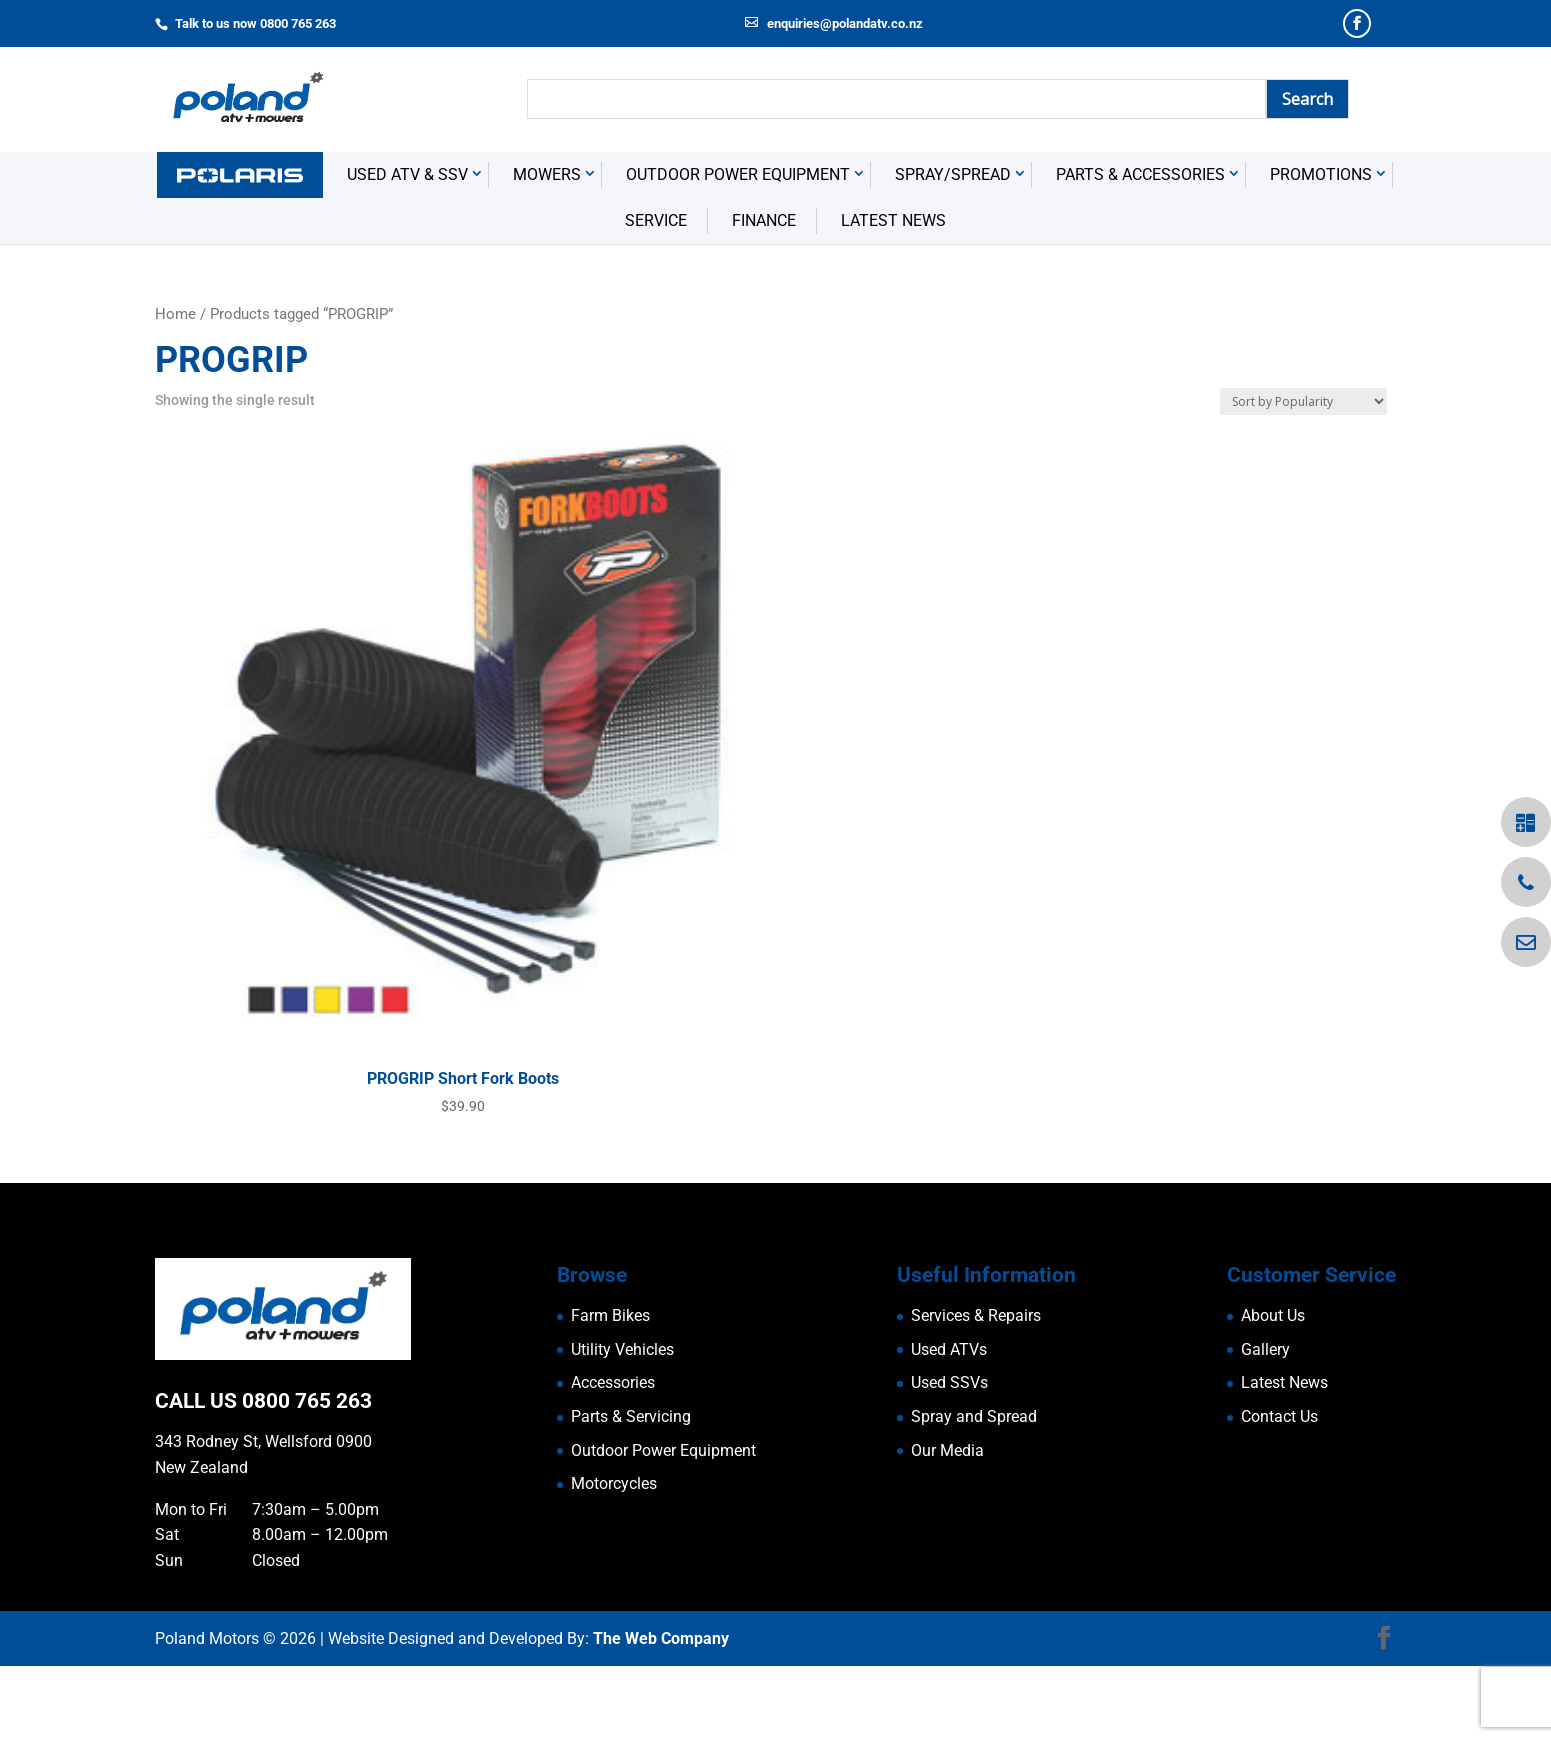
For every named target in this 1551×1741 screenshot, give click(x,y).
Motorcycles (614, 1558)
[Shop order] (1303, 476)
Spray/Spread (953, 248)
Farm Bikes (610, 1390)
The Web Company (661, 1712)
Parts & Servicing (631, 1491)
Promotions (1321, 248)
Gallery (1265, 1423)
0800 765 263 (307, 1475)
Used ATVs (949, 1423)
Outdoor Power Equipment (738, 248)
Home (175, 389)
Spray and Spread (974, 1491)
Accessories (613, 1457)
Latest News (893, 295)
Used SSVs (949, 1457)
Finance (764, 295)
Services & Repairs (976, 1390)
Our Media (947, 1524)
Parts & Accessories (1140, 248)
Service (656, 295)
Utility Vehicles (622, 1423)
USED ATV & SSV (407, 248)
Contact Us (1279, 1491)
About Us (1273, 1390)
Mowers (547, 248)
